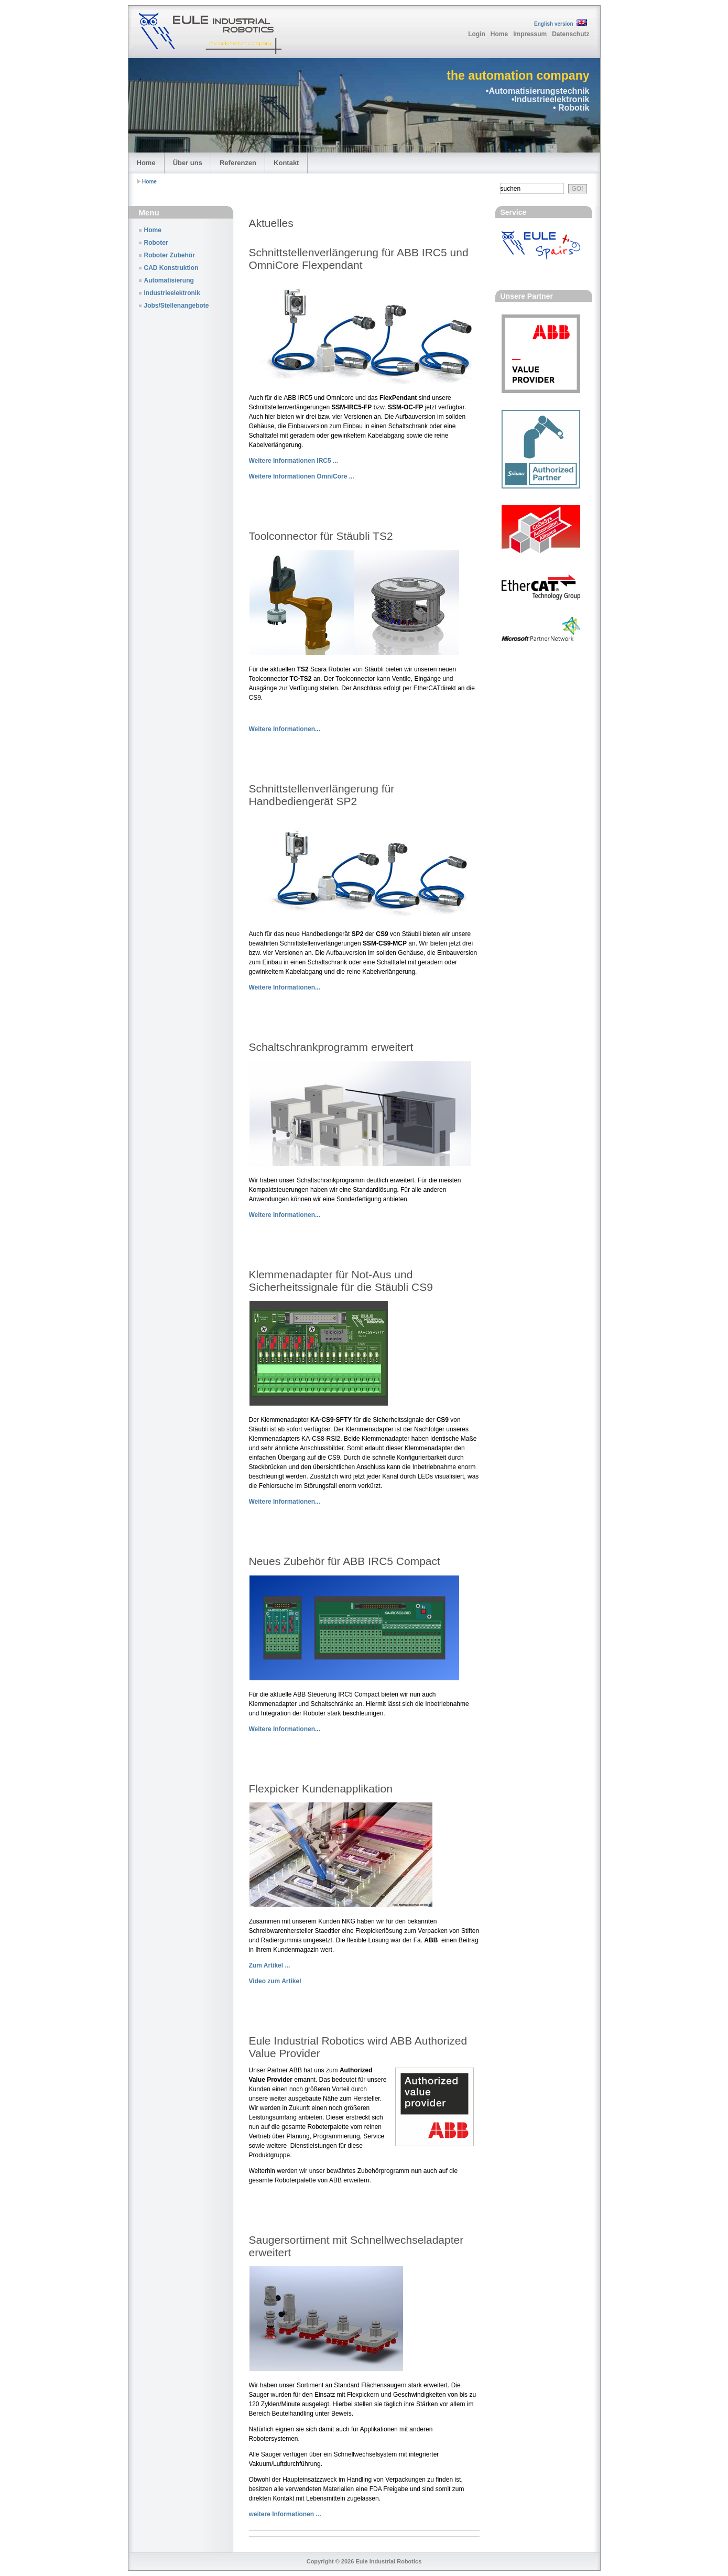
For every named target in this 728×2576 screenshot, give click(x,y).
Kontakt (286, 163)
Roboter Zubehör (169, 255)
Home (499, 34)
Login (476, 34)
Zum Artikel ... (269, 1965)
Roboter (156, 242)
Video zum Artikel (275, 1981)
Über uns (187, 163)
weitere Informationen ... (285, 2514)
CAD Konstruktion (171, 267)
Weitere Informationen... (284, 729)
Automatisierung (169, 280)
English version (553, 24)
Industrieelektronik (172, 293)
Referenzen (238, 163)
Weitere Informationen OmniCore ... (301, 476)
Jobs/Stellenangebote (176, 305)
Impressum (530, 34)
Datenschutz (570, 34)
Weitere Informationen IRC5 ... (293, 460)
